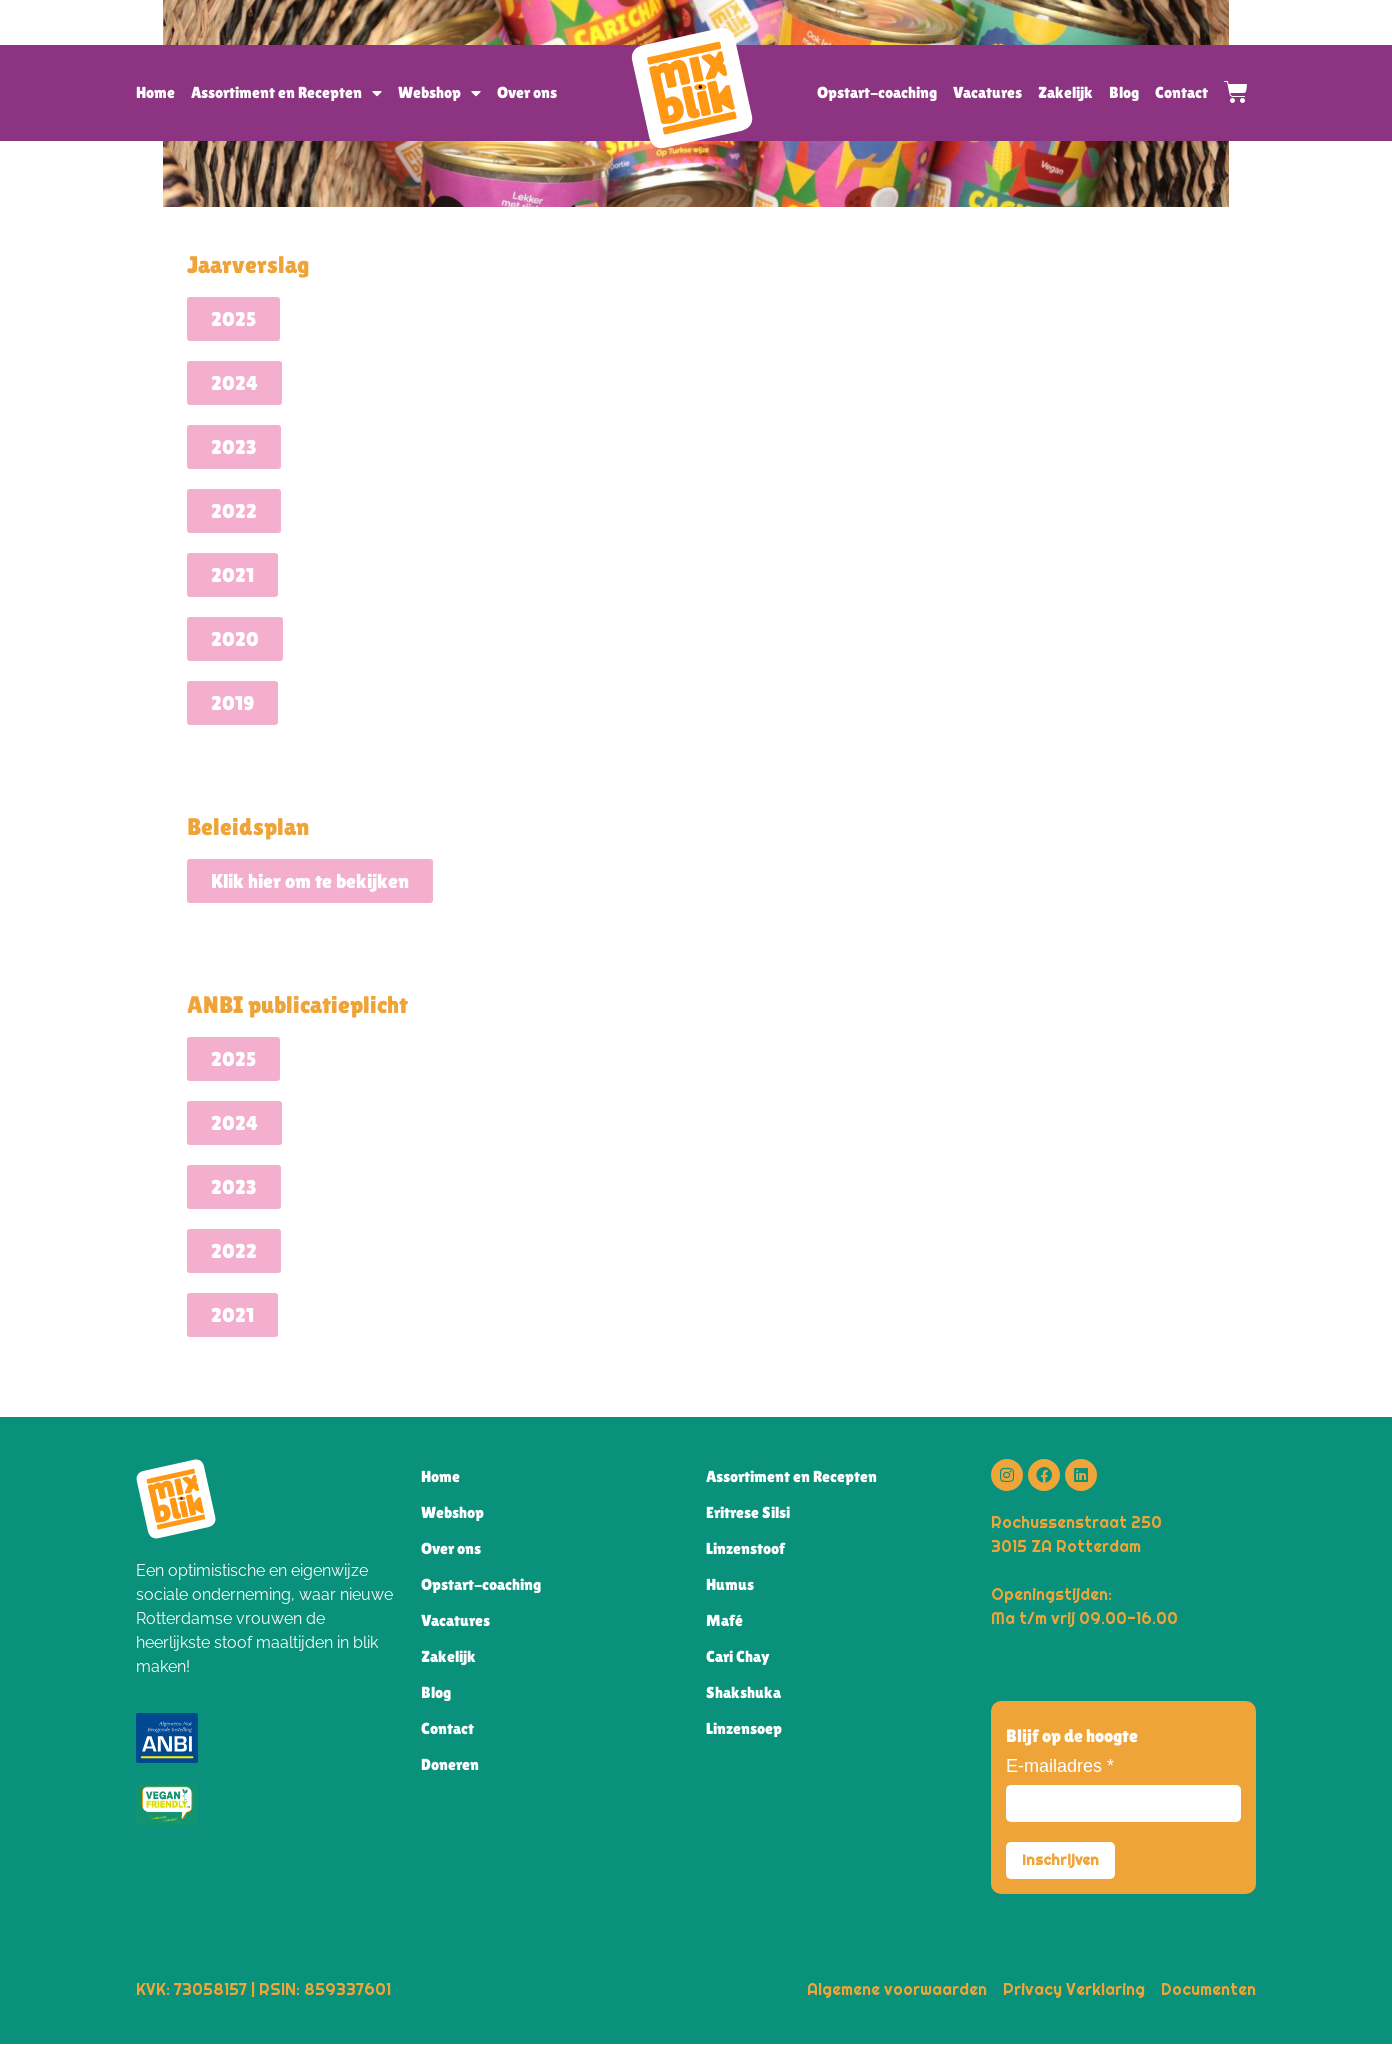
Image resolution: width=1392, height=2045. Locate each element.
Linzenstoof (745, 1548)
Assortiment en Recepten (286, 93)
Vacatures (987, 92)
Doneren (450, 1764)
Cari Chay (738, 1656)
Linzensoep (744, 1728)
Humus (730, 1584)
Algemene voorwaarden (897, 1989)
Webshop (439, 93)
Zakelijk (1065, 92)
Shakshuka (743, 1692)
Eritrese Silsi (748, 1512)
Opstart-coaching (877, 92)
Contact (1181, 92)
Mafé (724, 1620)
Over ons (527, 92)
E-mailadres (1060, 1766)
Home (155, 92)
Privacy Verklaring (1074, 1989)
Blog (1124, 92)
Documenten (1208, 1989)
